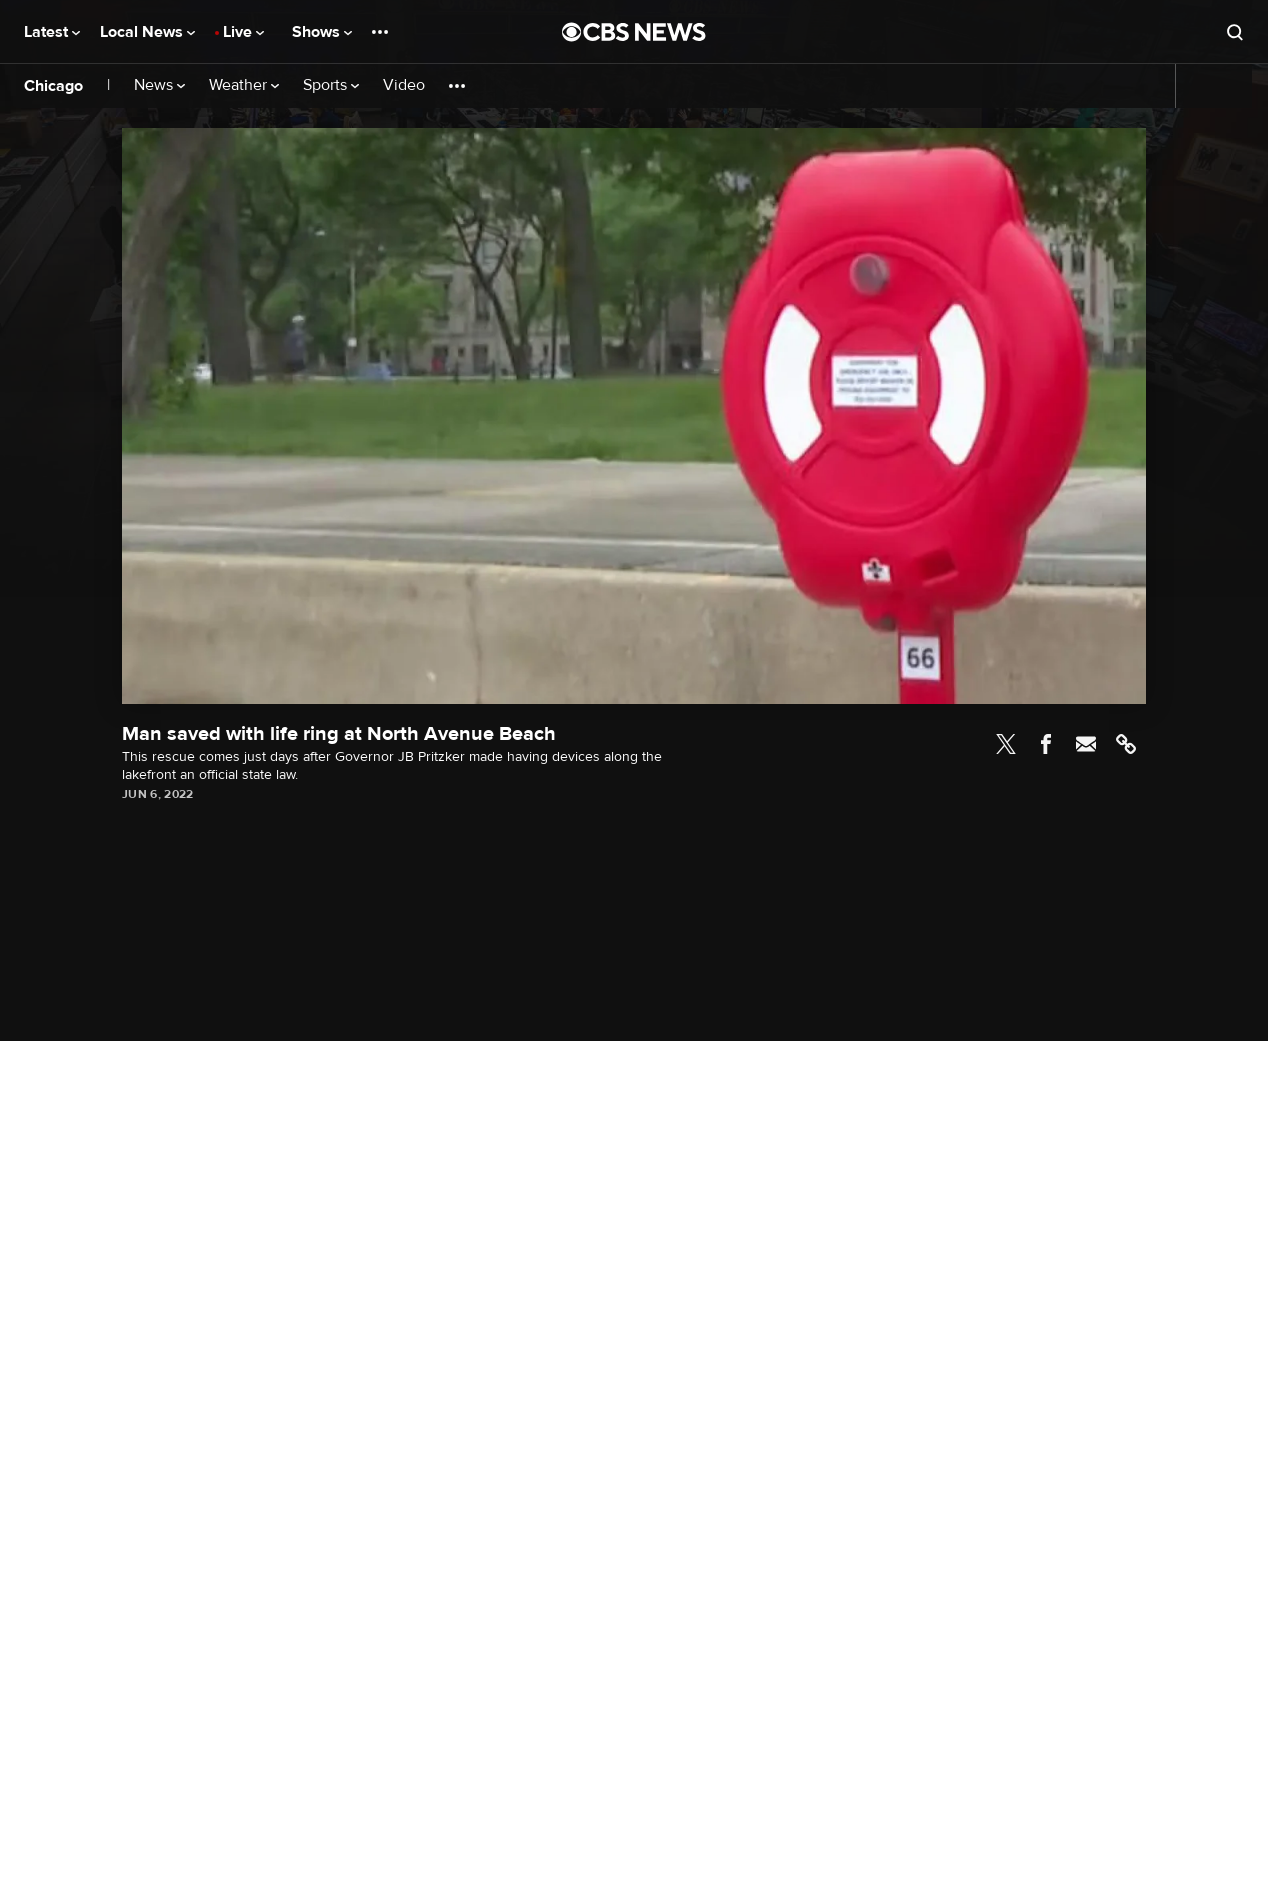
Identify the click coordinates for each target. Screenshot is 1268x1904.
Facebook (1046, 744)
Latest (52, 32)
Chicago (53, 86)
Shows (322, 32)
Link (1126, 744)
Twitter (1006, 744)
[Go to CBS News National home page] (634, 32)
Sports (331, 85)
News (159, 85)
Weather (244, 85)
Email (1086, 744)
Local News (147, 32)
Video (404, 85)
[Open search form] (1235, 32)
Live (243, 32)
